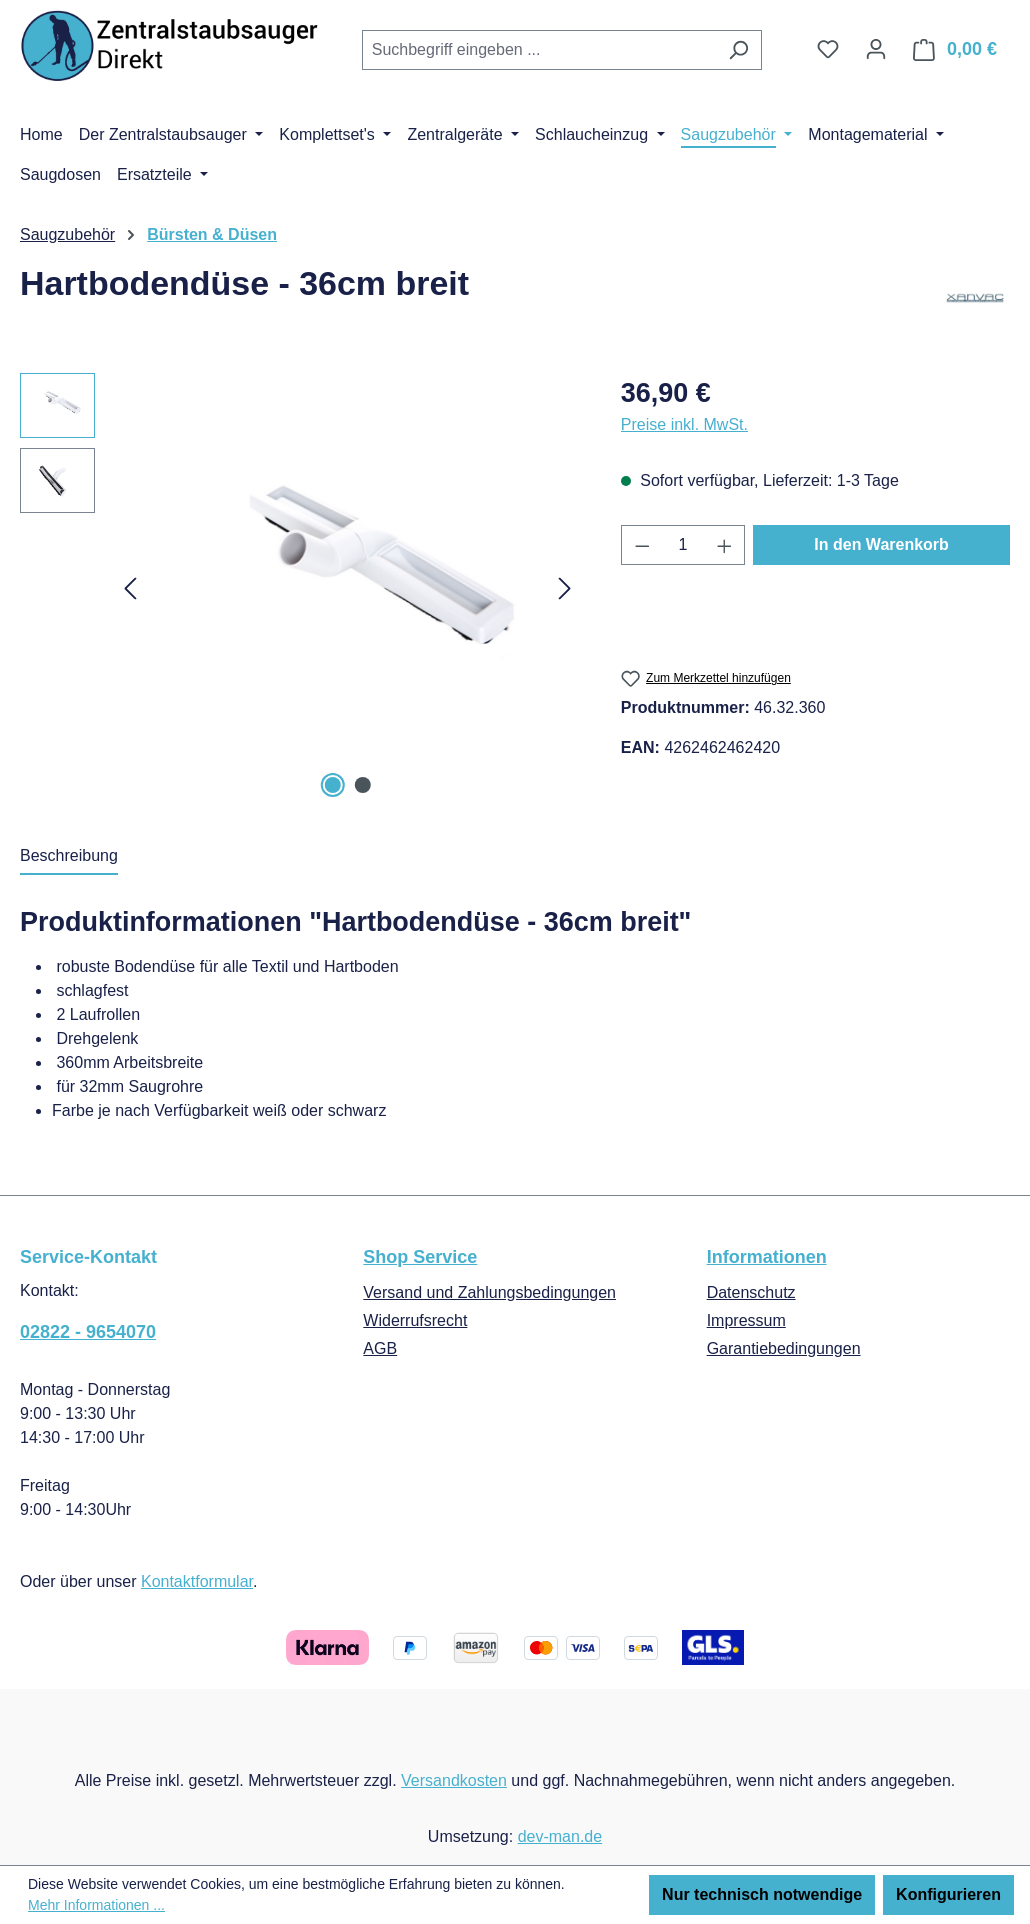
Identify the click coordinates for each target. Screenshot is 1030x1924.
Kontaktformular (197, 1581)
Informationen (767, 1257)
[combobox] (539, 50)
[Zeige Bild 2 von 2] (363, 785)
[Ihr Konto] (876, 49)
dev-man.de (560, 1836)
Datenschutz (751, 1292)
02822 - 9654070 (88, 1332)
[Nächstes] (565, 588)
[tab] (69, 857)
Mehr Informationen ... (96, 1905)
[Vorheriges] (130, 588)
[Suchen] (738, 50)
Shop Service (420, 1257)
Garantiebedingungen (784, 1348)
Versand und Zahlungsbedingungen (489, 1292)
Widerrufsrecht (415, 1320)
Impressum (746, 1320)
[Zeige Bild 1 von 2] (332, 785)
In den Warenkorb (881, 544)
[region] (300, 588)
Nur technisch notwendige (762, 1894)
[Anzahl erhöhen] (725, 545)
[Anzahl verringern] (642, 545)
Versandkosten (454, 1780)
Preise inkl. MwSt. (684, 424)
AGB (380, 1348)
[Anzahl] (682, 545)
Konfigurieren (948, 1894)
